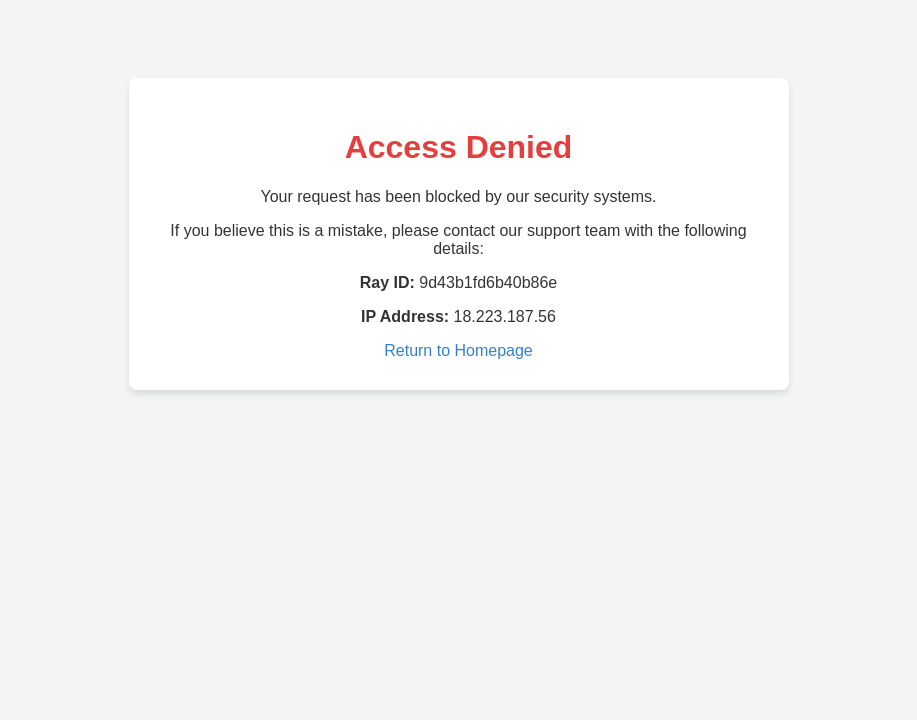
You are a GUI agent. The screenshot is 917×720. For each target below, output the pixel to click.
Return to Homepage (458, 350)
